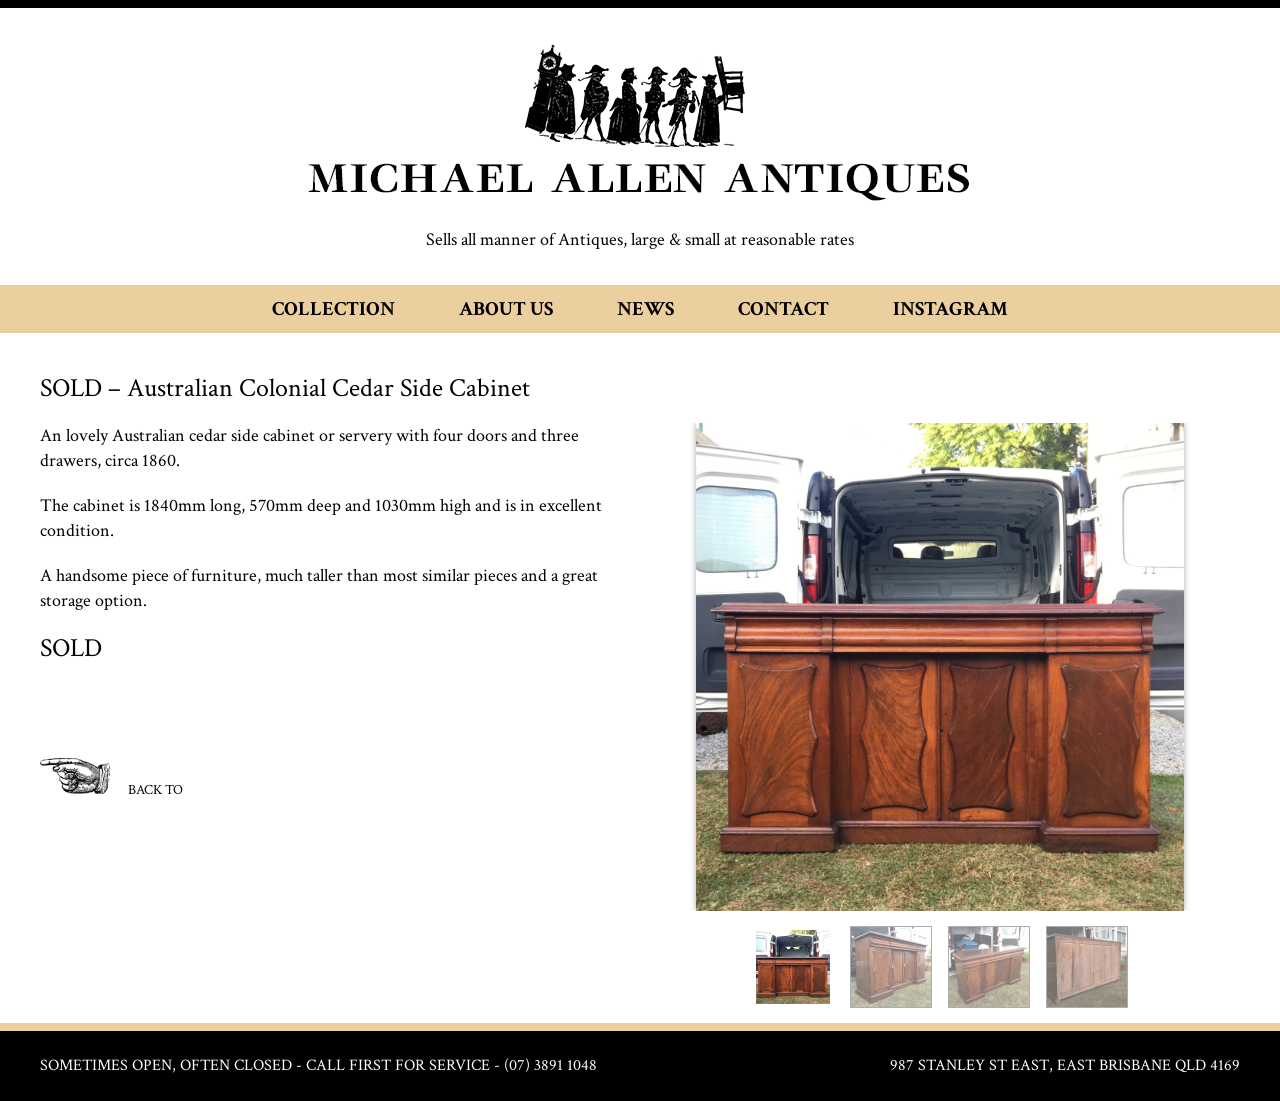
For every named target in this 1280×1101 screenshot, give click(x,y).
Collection (333, 309)
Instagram (950, 309)
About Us (506, 309)
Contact (783, 309)
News (645, 309)
